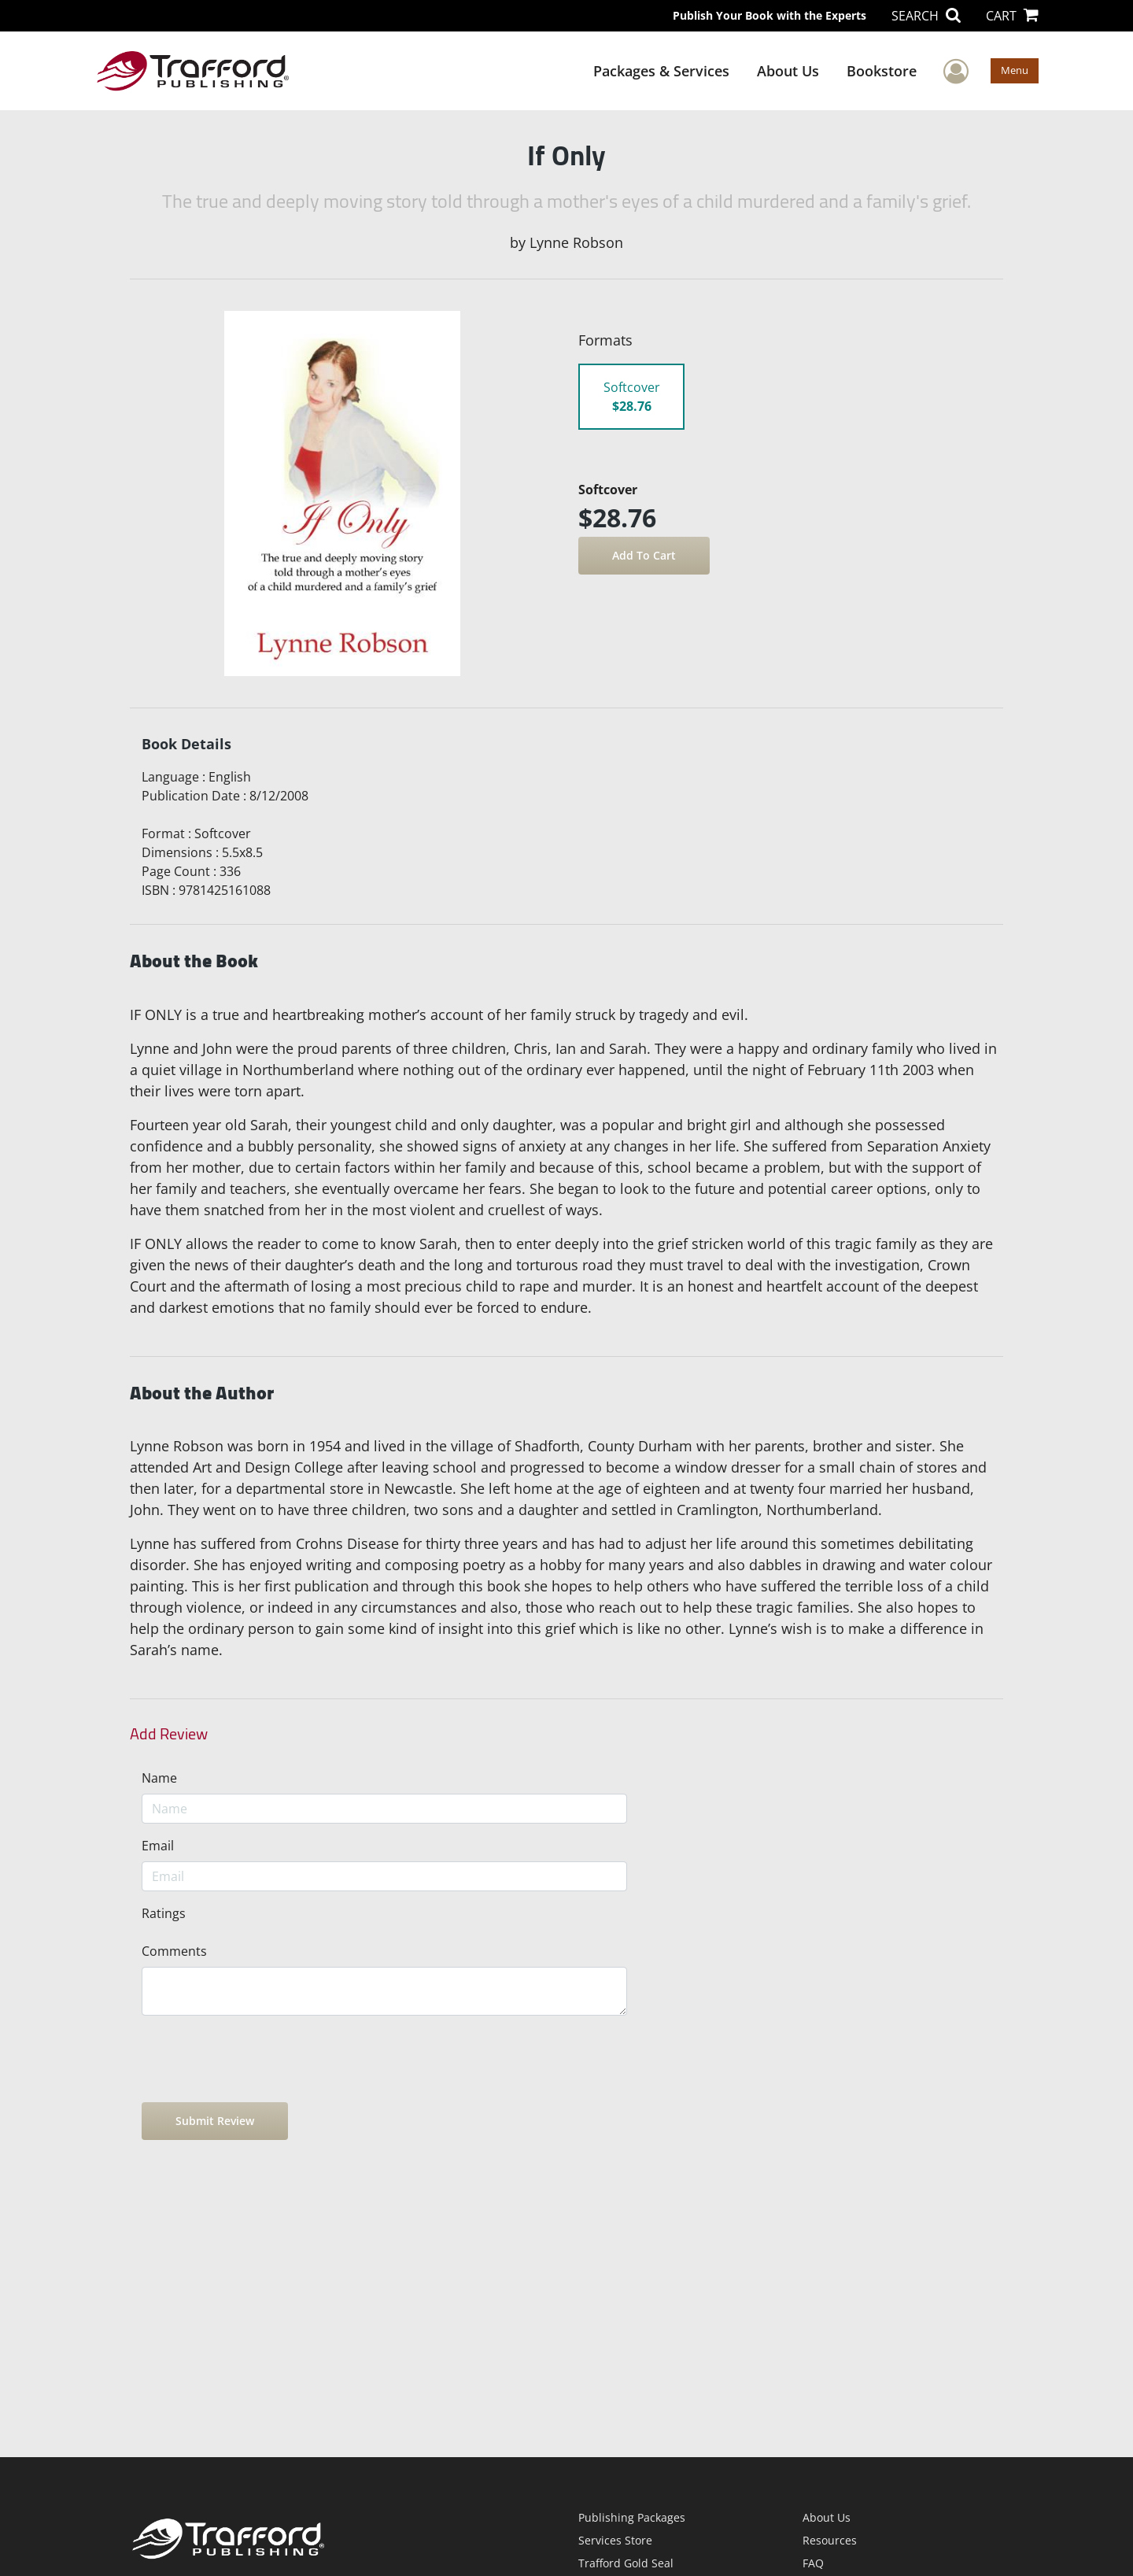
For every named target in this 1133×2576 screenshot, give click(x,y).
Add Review (169, 1733)
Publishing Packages (631, 2517)
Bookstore (882, 70)
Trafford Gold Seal (626, 2563)
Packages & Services (661, 70)
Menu (1014, 70)
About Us (788, 70)
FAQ (813, 2563)
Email (158, 1845)
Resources (830, 2540)
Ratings (164, 1913)
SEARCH (926, 15)
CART (1012, 15)
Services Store (615, 2540)
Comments (174, 1951)
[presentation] (261, 2059)
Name (159, 1778)
